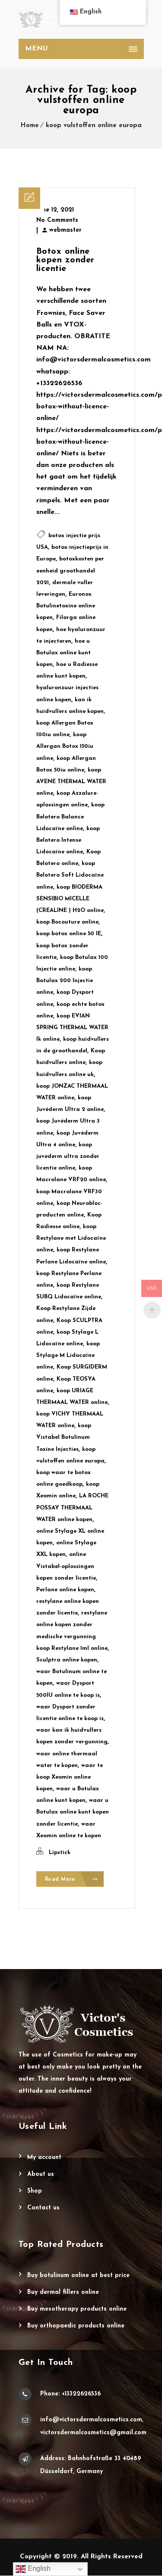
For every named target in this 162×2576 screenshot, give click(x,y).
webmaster (65, 230)
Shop (34, 2191)
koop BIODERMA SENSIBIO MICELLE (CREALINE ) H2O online (70, 898)
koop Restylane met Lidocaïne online (71, 1238)
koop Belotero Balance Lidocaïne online (70, 816)
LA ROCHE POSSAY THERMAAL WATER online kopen (72, 1507)
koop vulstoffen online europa (94, 125)
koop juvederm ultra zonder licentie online (67, 1156)
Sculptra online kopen (66, 1660)
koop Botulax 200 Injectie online (64, 980)
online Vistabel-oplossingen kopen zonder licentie (66, 1566)
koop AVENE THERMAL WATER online (71, 781)
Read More (71, 1879)
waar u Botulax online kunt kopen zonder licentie (72, 1812)
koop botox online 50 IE (68, 933)
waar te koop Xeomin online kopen (69, 1777)
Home (30, 125)
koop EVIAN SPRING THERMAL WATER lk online (72, 1027)
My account (44, 2158)
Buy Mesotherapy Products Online (77, 2309)
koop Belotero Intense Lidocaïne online (68, 840)
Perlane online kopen (65, 1590)
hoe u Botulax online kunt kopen (63, 652)
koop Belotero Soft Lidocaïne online (70, 875)
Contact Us (43, 2208)
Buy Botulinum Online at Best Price (78, 2276)
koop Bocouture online (67, 922)
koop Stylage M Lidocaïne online (68, 1355)
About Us (40, 2175)
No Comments (57, 220)
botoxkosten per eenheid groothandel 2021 (70, 570)
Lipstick (59, 1852)
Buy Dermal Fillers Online (63, 2293)
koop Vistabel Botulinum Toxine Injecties (63, 1437)
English (33, 2569)
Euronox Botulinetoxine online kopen (65, 605)
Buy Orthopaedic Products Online (75, 2326)
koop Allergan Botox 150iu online (64, 746)
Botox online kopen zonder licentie (65, 260)
